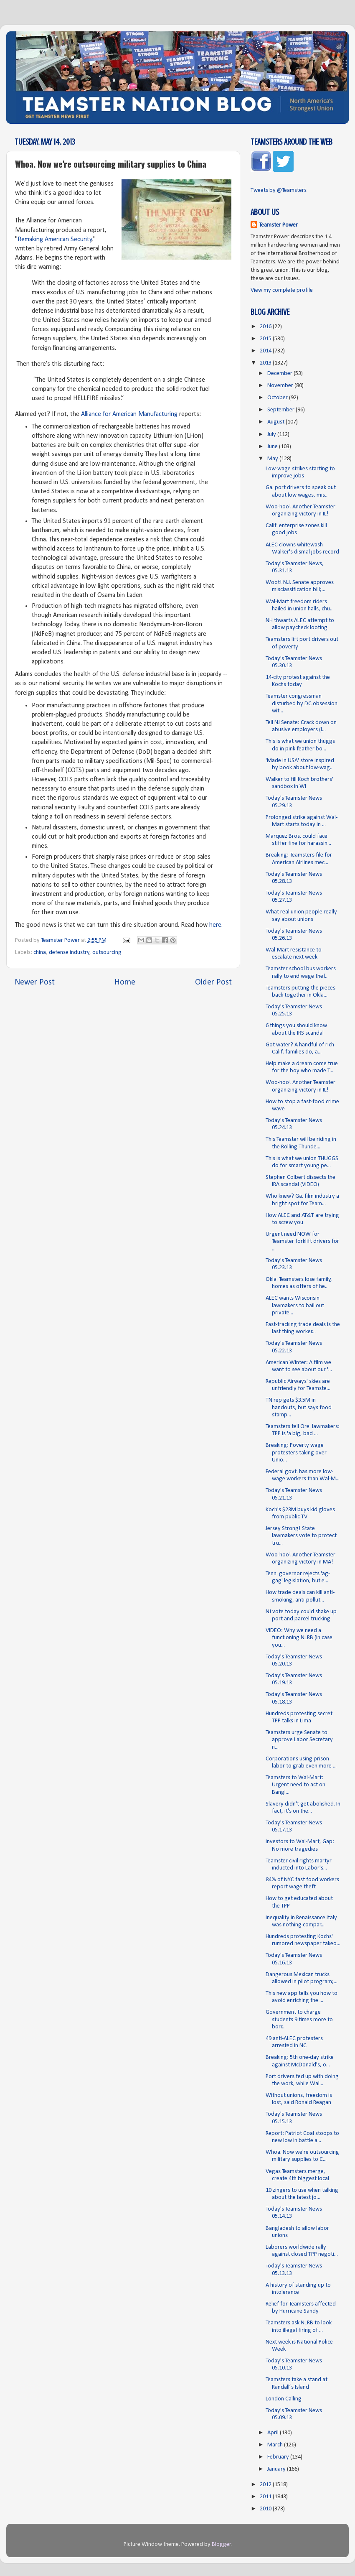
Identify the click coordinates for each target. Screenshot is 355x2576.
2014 (266, 351)
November (280, 386)
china (39, 952)
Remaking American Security (55, 239)
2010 (266, 2509)
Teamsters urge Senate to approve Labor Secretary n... (299, 1739)
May (273, 459)
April (273, 2433)
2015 (266, 339)
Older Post (213, 982)
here (215, 925)
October (278, 398)
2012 (266, 2485)
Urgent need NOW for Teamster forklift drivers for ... (302, 1241)
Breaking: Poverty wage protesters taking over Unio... (296, 1452)
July (272, 434)
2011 (266, 2497)
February (278, 2457)
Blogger (221, 2544)
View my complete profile (282, 290)
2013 (266, 363)
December (280, 373)
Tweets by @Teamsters (279, 190)
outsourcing (107, 952)
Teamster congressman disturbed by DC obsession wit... (301, 703)
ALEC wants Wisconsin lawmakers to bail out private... (295, 1305)
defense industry (69, 952)
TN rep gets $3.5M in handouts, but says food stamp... (299, 1407)
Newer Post (35, 982)
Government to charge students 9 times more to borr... (299, 2019)
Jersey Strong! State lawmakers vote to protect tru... (301, 1535)
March (275, 2445)
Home (124, 982)
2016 (266, 327)
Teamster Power (278, 225)
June (273, 447)
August (276, 422)
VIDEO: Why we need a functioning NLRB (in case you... (299, 1637)
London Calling (284, 2399)
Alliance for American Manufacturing (129, 414)
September (281, 410)
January (277, 2469)
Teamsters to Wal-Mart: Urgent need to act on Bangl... (295, 1785)
